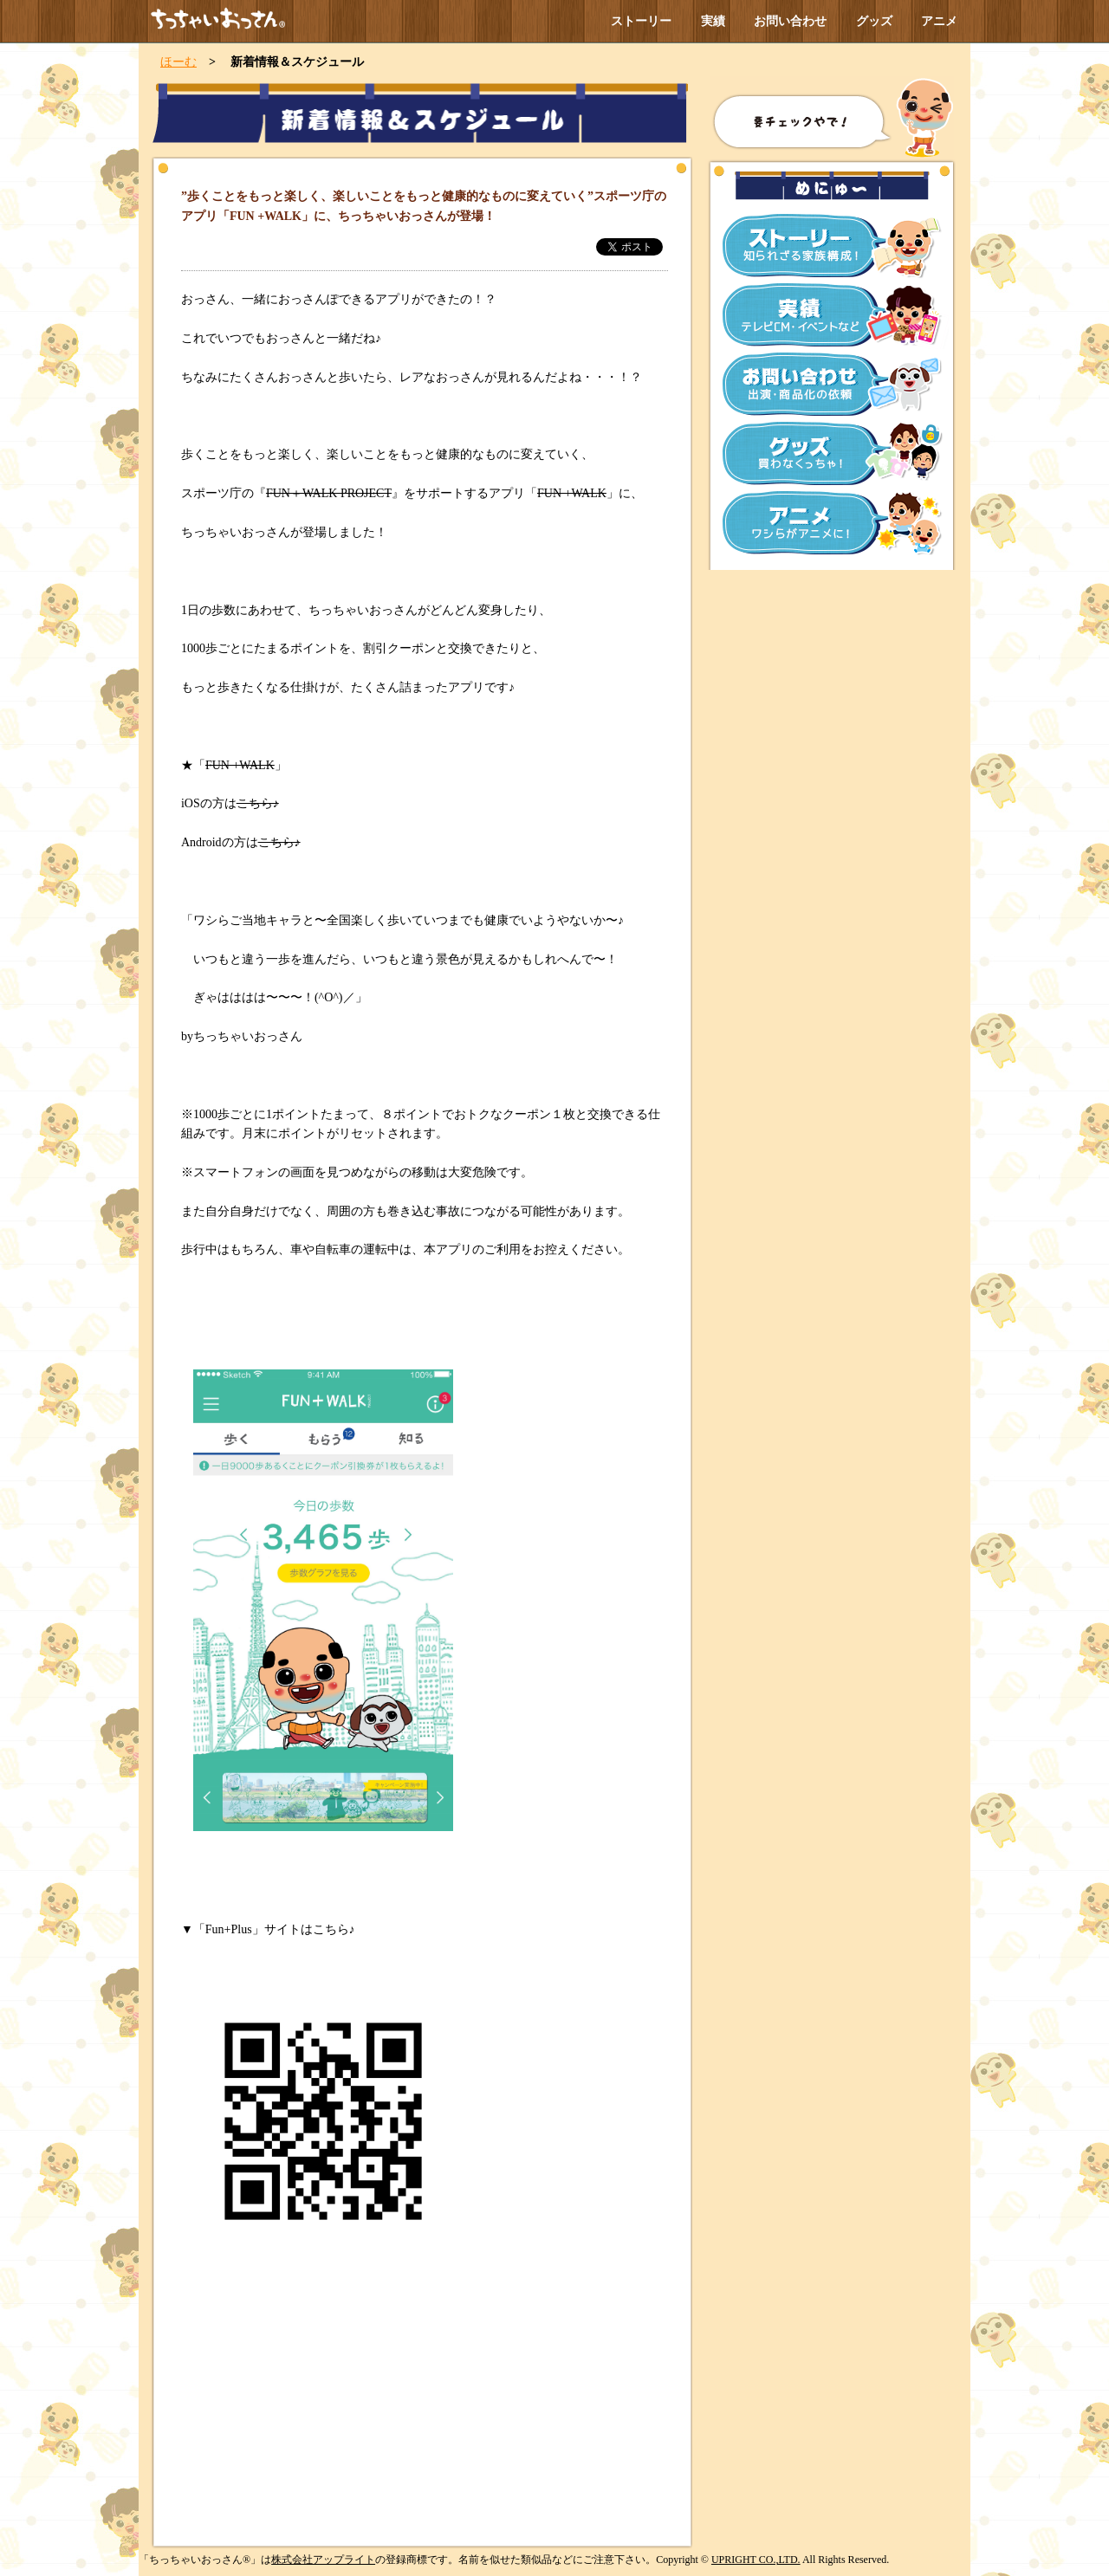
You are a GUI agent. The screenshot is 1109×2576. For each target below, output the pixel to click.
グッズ (874, 21)
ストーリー (641, 21)
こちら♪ (258, 803)
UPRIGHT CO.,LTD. (756, 2559)
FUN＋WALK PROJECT (329, 493)
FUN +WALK (571, 493)
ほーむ (178, 61)
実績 (713, 21)
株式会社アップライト (323, 2559)
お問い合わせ (790, 21)
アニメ (939, 21)
